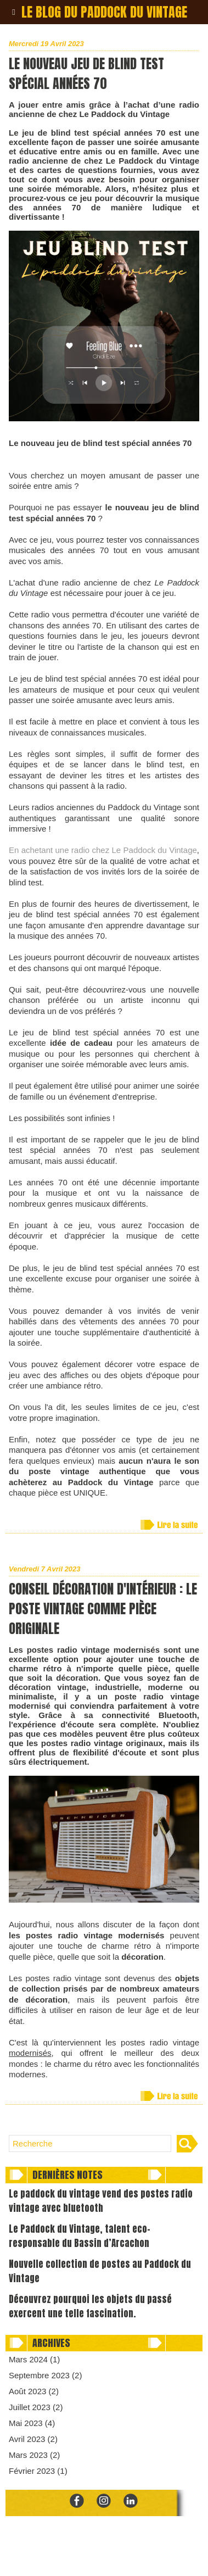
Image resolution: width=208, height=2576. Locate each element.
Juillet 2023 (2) (36, 2407)
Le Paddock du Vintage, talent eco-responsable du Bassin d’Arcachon (79, 2236)
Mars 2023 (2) (34, 2455)
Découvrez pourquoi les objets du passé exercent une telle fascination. (90, 2306)
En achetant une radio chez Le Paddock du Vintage (103, 850)
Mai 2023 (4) (32, 2423)
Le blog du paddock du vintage (104, 12)
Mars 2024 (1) (34, 2359)
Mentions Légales (126, 2557)
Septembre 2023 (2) (45, 2375)
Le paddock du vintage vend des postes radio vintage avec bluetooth (101, 2201)
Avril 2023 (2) (33, 2439)
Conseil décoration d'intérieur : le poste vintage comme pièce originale (103, 1608)
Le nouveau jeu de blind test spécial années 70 (86, 73)
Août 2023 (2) (34, 2391)
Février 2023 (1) (38, 2470)
